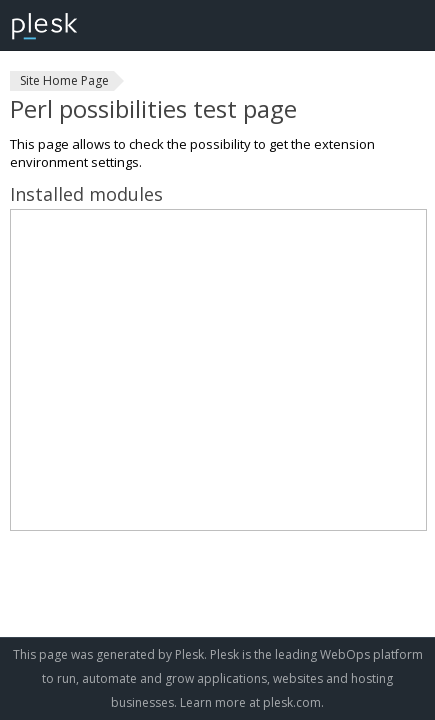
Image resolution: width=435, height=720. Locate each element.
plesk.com (292, 702)
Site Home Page (64, 80)
